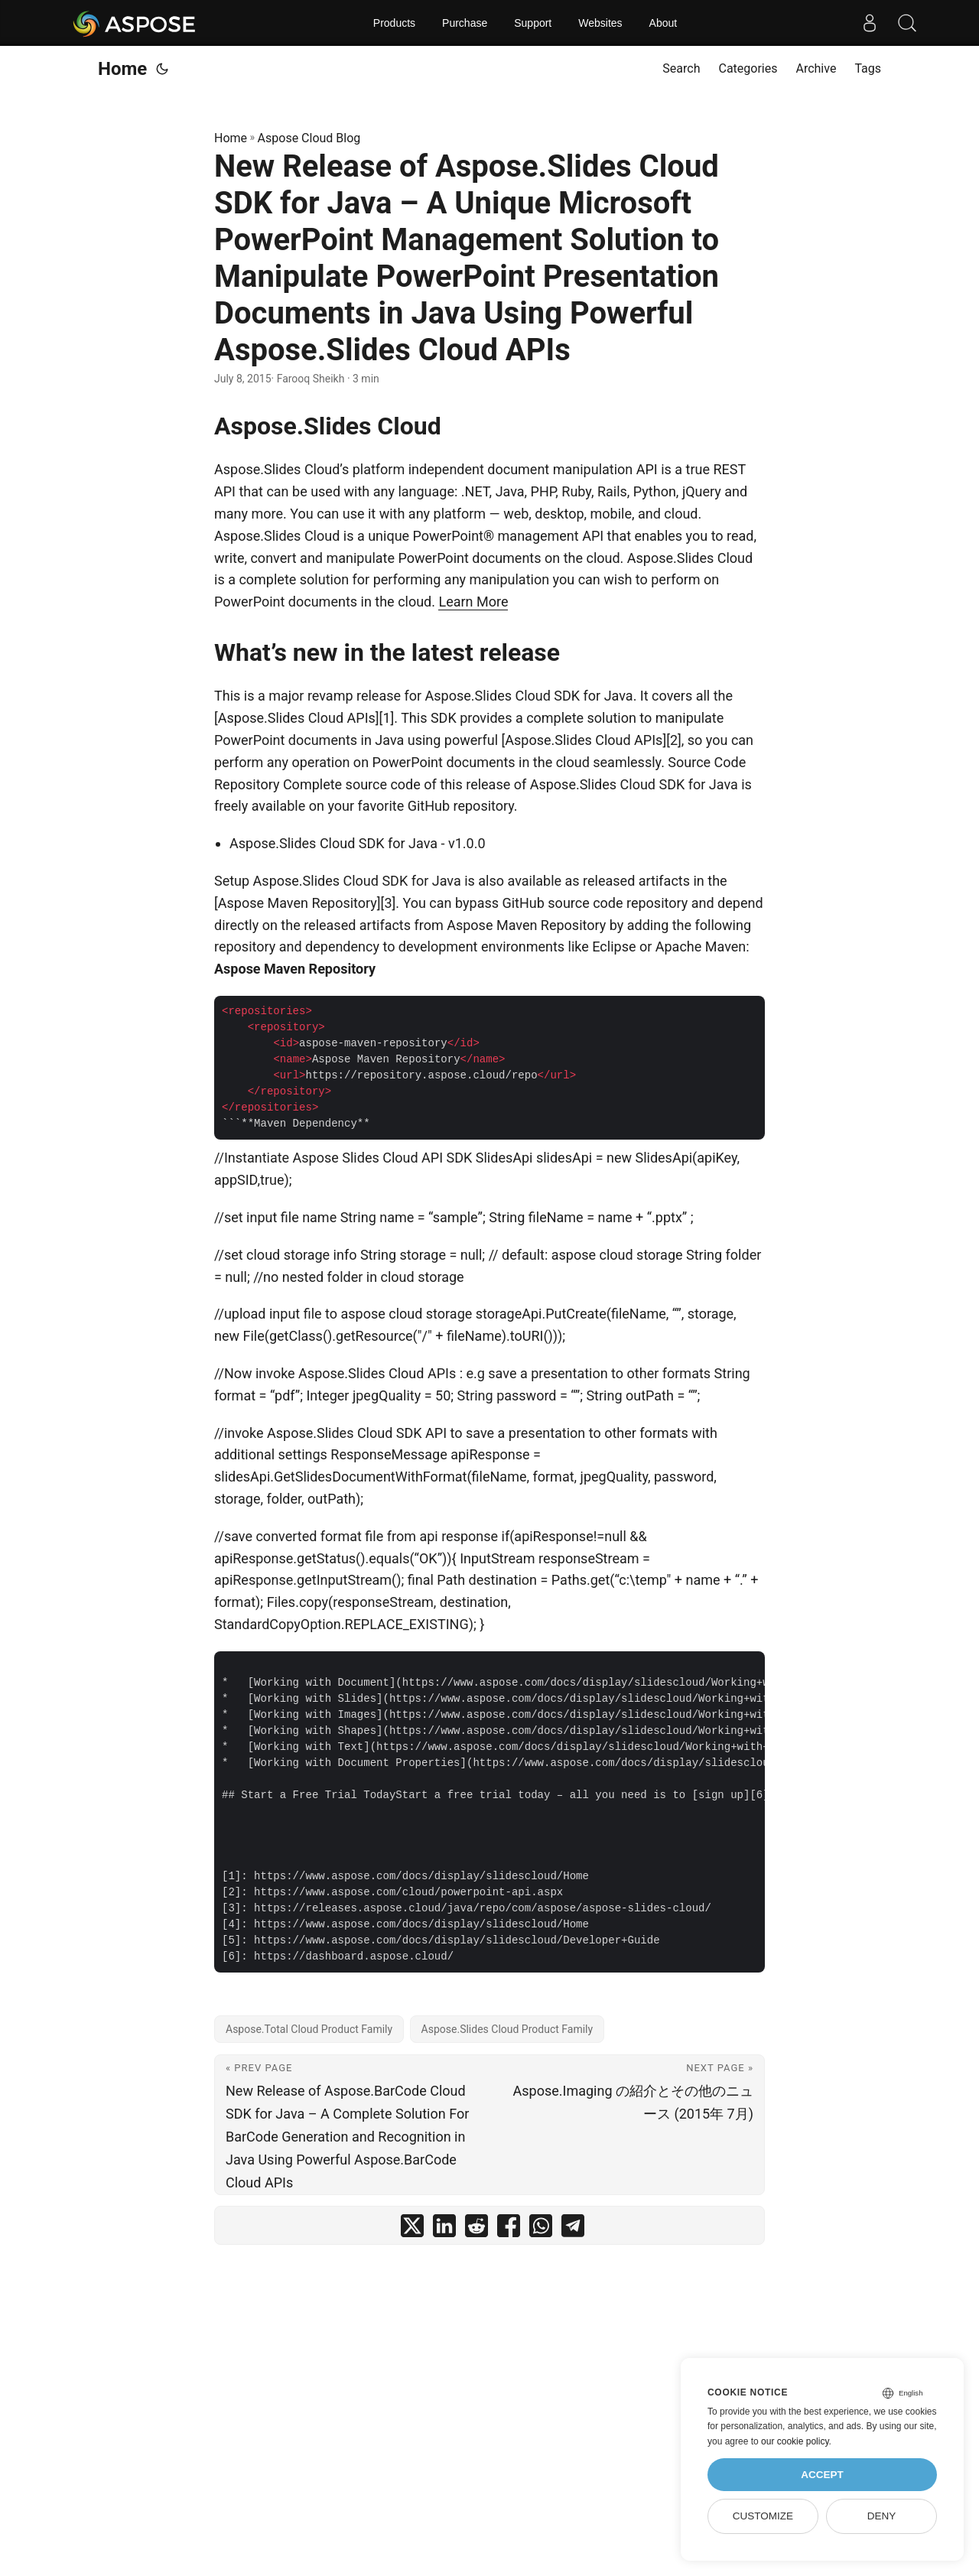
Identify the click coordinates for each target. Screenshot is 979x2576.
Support (532, 23)
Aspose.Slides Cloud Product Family (507, 2029)
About (663, 23)
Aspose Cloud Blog (309, 138)
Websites (600, 23)
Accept (822, 2474)
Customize (763, 2516)
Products (394, 23)
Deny (881, 2516)
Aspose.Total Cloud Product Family (309, 2029)
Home (122, 69)
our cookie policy (795, 2441)
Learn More (473, 602)
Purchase (464, 23)
